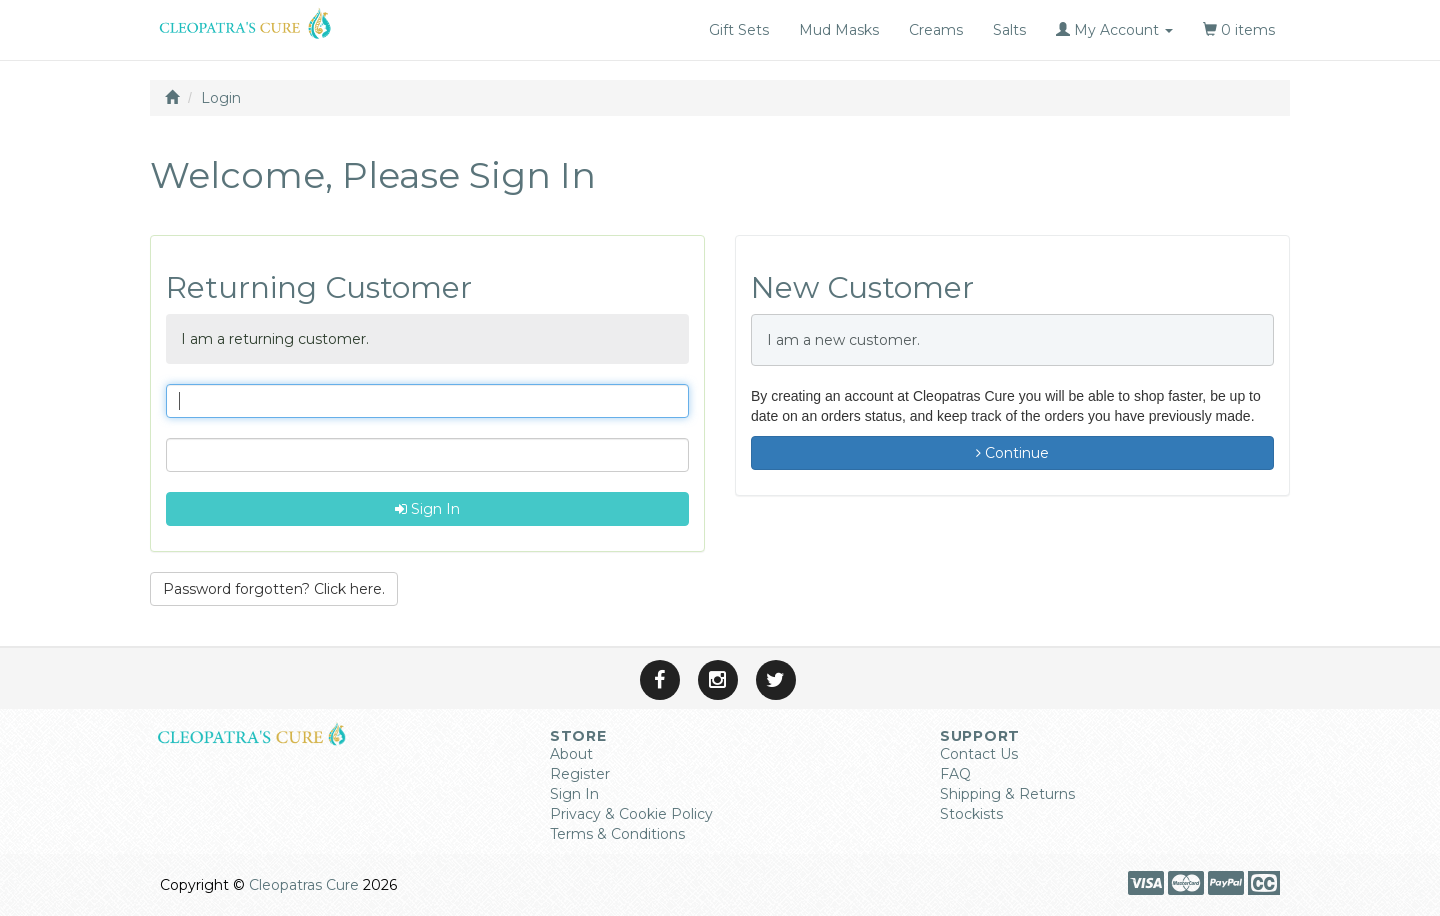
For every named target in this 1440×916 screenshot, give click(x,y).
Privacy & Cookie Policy (631, 814)
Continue (1012, 453)
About (571, 754)
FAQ (955, 774)
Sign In (427, 509)
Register (580, 774)
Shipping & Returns (1007, 794)
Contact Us (979, 754)
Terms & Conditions (617, 834)
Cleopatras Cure (304, 885)
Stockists (971, 814)
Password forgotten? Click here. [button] (274, 589)
